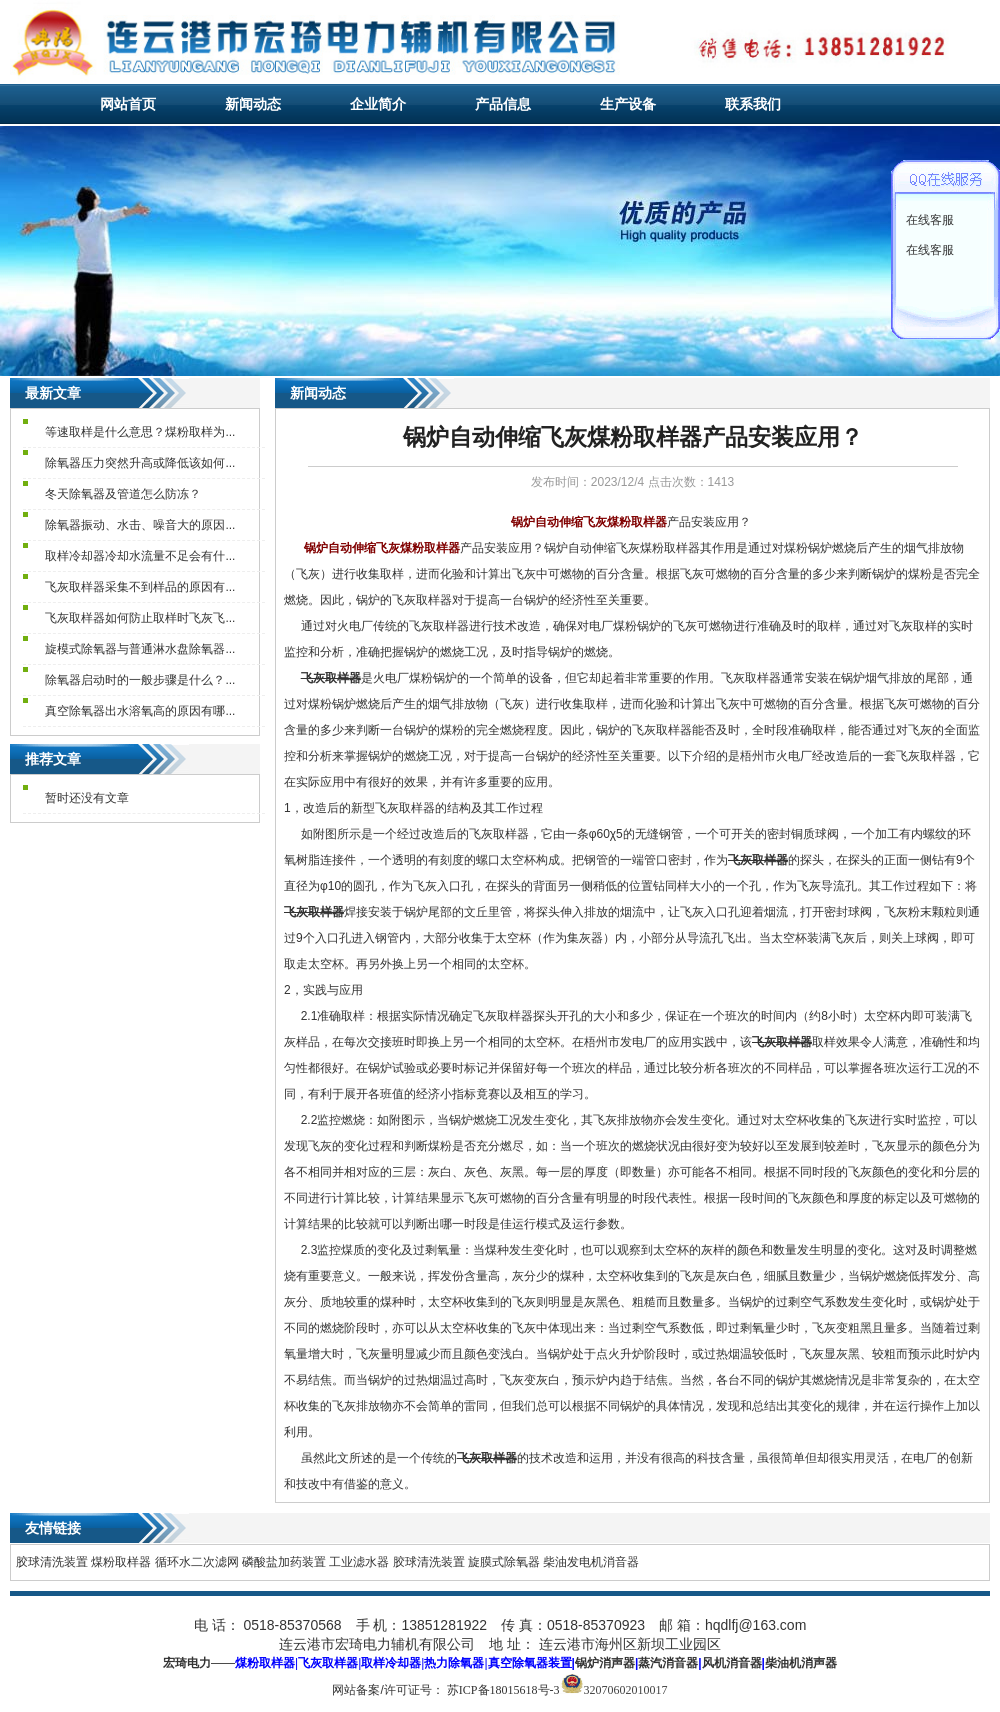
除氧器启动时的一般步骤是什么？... (140, 680)
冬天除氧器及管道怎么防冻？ (123, 494)
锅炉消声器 (605, 1663)
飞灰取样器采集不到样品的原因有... (140, 587)
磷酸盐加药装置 (284, 1562)
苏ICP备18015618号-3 (503, 1690)
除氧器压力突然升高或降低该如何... (140, 463)
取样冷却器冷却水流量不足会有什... (140, 556)
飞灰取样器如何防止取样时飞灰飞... (140, 618)
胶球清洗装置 (52, 1562)
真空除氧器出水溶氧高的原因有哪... (140, 711)
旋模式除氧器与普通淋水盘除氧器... (140, 649)
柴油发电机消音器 (591, 1562)
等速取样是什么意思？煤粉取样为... (140, 432)
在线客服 (930, 220)
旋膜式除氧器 (504, 1562)
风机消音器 (732, 1663)
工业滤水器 (359, 1562)
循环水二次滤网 (197, 1562)
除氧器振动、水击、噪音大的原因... (140, 525)
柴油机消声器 (801, 1663)
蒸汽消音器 (668, 1663)
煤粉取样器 (121, 1562)
